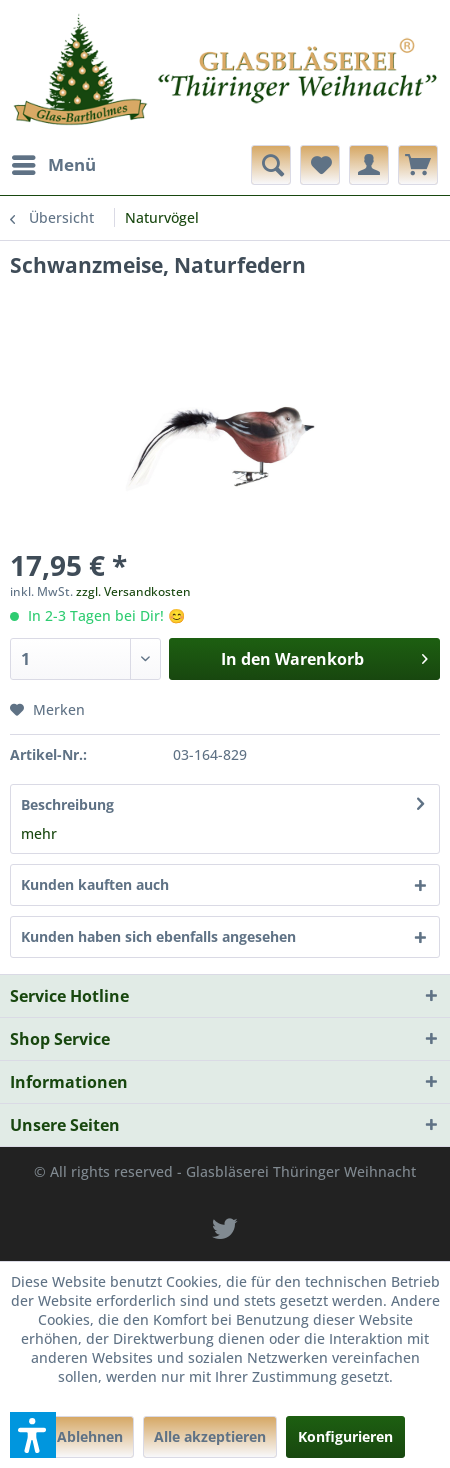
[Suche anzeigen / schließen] (271, 165)
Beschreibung (67, 804)
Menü (54, 162)
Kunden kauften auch (95, 884)
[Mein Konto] (369, 165)
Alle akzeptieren (210, 1436)
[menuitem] (53, 165)
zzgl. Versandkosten (133, 591)
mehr (39, 833)
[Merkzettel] (320, 165)
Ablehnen (90, 1436)
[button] (33, 1435)
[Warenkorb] (418, 165)
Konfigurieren (345, 1436)
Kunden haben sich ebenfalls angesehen (158, 936)
